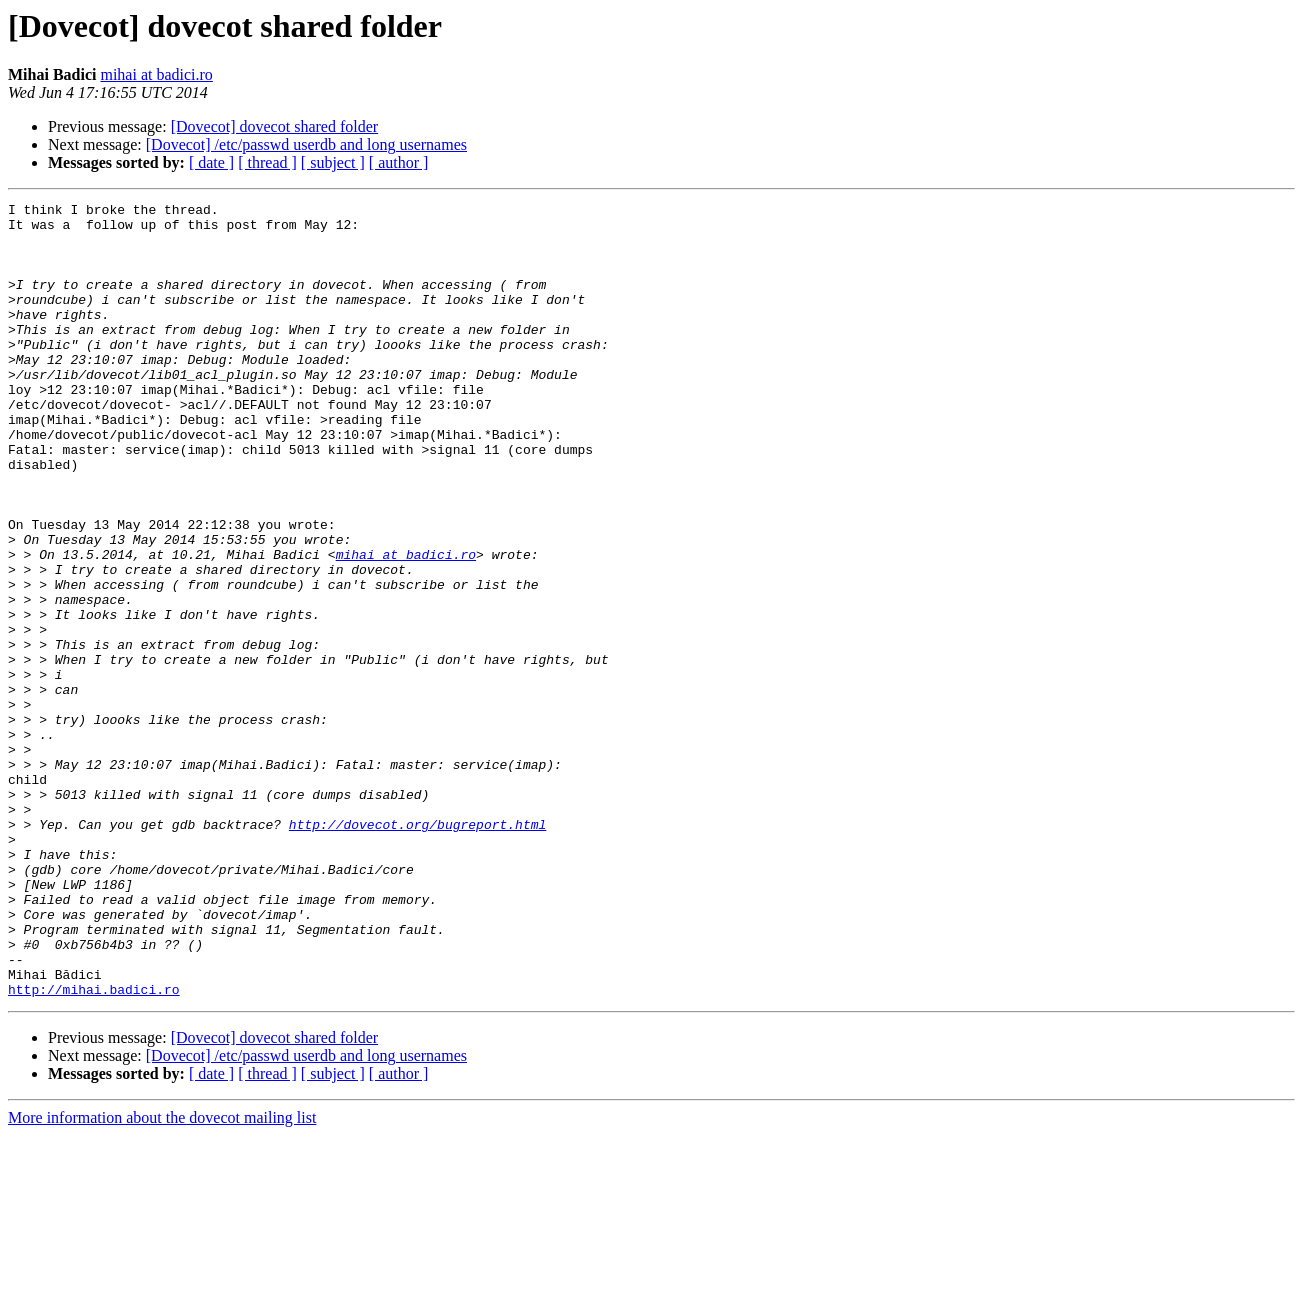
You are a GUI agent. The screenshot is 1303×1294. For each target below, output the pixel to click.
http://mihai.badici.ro (94, 1148)
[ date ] (211, 162)
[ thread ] (267, 162)
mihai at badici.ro (156, 74)
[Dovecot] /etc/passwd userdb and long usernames (306, 144)
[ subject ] (333, 162)
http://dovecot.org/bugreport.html (417, 950)
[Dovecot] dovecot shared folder (274, 126)
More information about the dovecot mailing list (162, 1276)
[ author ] (399, 162)
